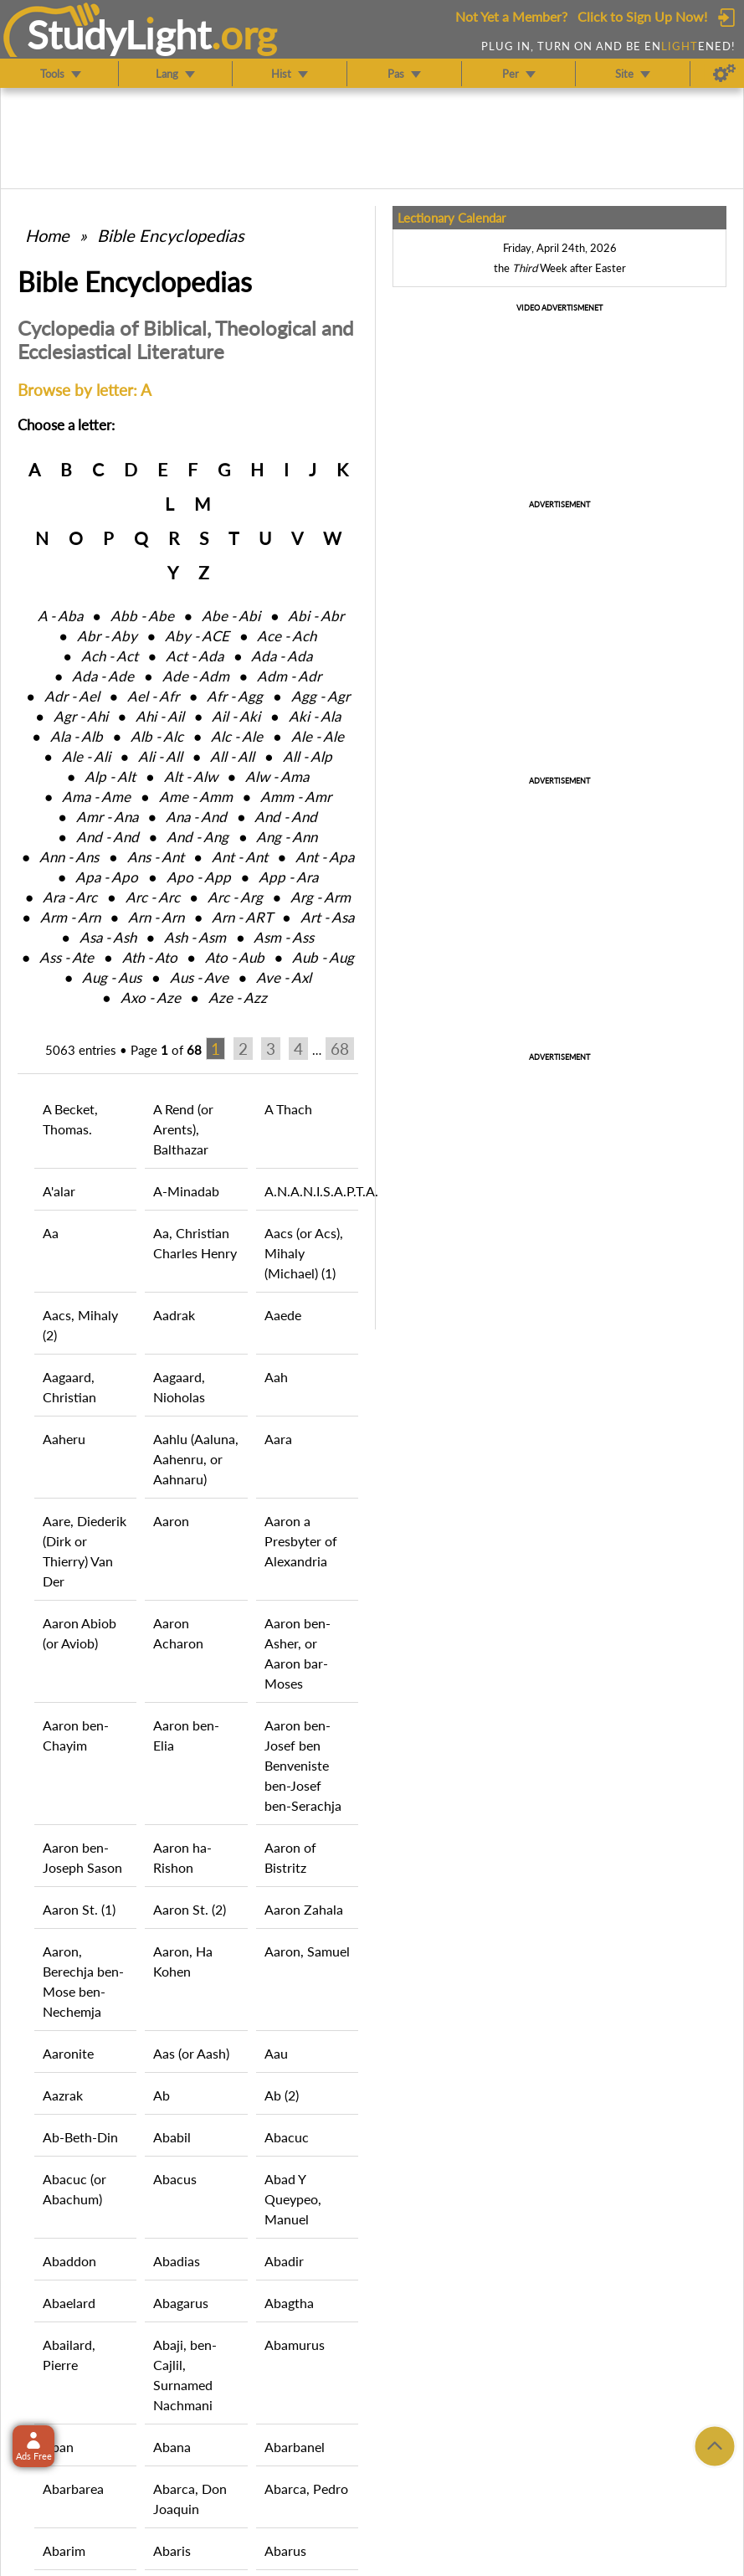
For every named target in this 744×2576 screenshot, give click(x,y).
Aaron (171, 1521)
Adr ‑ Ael (72, 696)
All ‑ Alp (307, 756)
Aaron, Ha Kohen (183, 1961)
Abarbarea (73, 2488)
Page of (166, 1049)
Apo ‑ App (199, 877)
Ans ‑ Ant (155, 857)
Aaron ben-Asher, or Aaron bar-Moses (297, 1653)
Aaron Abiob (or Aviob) (79, 1633)
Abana (172, 2447)
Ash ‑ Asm (195, 937)
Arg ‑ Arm (320, 897)
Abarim (64, 2550)
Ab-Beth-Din (80, 2137)
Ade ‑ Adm (195, 676)
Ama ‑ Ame (96, 796)
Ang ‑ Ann (286, 837)
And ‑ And (285, 816)
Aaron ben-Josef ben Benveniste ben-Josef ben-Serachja (302, 1765)
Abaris (172, 2550)
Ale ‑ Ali (86, 756)
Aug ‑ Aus (111, 977)
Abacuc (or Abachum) (74, 2189)
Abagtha (289, 2303)
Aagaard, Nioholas (179, 1387)
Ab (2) (281, 2095)
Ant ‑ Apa (324, 857)
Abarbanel (294, 2447)
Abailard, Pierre (69, 2355)
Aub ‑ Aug (323, 957)
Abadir (284, 2261)
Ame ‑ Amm (196, 796)
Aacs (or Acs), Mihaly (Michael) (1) (303, 1253)
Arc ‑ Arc (153, 897)
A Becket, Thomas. (70, 1119)
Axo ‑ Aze (151, 997)
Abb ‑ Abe (142, 616)
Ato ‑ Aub (234, 957)
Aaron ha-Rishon (182, 1857)
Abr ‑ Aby (107, 636)
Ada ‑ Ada (281, 656)
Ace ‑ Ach (286, 636)
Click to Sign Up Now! (642, 16)
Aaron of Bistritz (290, 1857)
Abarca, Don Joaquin (190, 2499)
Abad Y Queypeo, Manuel (292, 2199)
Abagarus (180, 2303)
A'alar (59, 1191)
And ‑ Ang (197, 837)
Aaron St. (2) (189, 1909)
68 (340, 1048)
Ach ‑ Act (109, 656)
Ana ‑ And (196, 816)
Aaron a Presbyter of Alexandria (300, 1541)
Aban (58, 2447)
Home (47, 235)
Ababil (172, 2137)
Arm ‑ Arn (70, 917)
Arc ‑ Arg (235, 897)
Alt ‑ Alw (191, 776)
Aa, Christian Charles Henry (195, 1243)
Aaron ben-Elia (186, 1735)
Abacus (175, 2179)
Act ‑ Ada (194, 656)
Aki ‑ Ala (315, 716)
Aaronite (68, 2053)
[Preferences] (724, 73)
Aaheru (64, 1439)
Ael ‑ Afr (153, 696)
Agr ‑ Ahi (81, 716)
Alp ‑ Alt (110, 776)
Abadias (176, 2261)
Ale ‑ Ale (317, 736)
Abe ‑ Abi (231, 616)
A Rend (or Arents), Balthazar (183, 1129)
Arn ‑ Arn (156, 917)
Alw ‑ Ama (277, 776)
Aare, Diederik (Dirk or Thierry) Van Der (84, 1551)
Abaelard (69, 2303)
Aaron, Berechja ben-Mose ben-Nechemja (83, 1981)
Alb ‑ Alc (157, 736)
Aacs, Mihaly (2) (80, 1325)
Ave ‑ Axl (283, 977)
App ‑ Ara (288, 877)
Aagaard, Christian (69, 1387)
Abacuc (286, 2137)
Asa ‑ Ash (108, 937)
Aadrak (174, 1315)
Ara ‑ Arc (70, 897)
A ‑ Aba (60, 616)
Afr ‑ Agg (235, 696)
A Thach (288, 1109)
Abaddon (69, 2261)
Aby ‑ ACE (197, 636)
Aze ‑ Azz (237, 997)
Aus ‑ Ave (199, 977)
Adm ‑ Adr (289, 676)
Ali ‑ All (160, 756)
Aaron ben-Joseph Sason (82, 1857)
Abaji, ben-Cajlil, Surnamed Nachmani (185, 2375)
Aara (278, 1439)
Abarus (285, 2550)
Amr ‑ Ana (107, 816)
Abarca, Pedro (306, 2488)
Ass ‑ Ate (66, 957)
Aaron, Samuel (307, 1951)
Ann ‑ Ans (69, 857)
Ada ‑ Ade (103, 676)
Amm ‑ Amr (295, 796)
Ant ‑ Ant (240, 857)
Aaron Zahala (303, 1909)
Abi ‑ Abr (316, 616)
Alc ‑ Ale (237, 736)
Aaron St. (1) (79, 1909)
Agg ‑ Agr (320, 696)
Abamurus (294, 2344)
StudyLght (119, 34)
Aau (276, 2053)
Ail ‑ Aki (236, 716)
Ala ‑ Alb (76, 736)
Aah (276, 1377)
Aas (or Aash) (191, 2053)
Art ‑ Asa (327, 917)
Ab (161, 2095)
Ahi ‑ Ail (160, 716)
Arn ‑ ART (242, 917)
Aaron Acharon (178, 1633)
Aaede (282, 1315)
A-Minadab (186, 1191)
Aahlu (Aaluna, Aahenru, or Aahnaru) (196, 1459)
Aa (51, 1233)
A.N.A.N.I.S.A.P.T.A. (311, 1191)
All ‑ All (232, 756)
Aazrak (63, 2095)
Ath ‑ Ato (149, 957)
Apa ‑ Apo (106, 877)
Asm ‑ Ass (284, 937)
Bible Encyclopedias (170, 235)
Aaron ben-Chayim (76, 1735)
